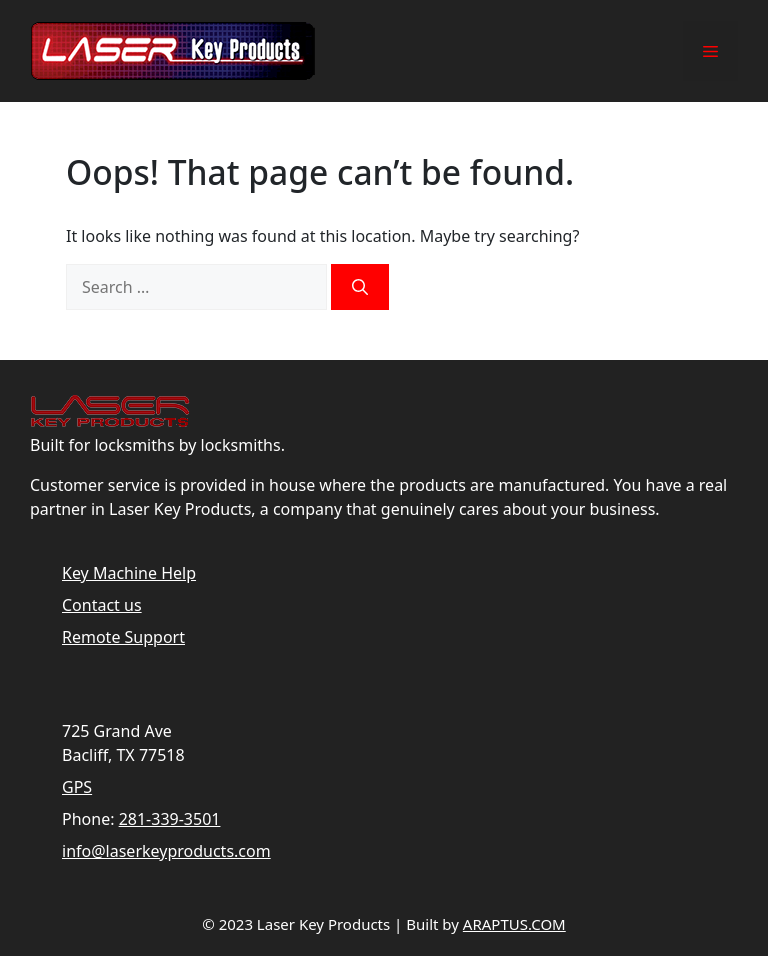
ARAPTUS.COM (514, 924)
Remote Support (123, 637)
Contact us (102, 605)
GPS (77, 787)
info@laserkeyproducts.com (166, 851)
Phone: (88, 819)
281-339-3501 (170, 819)
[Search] (360, 287)
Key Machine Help (129, 573)
